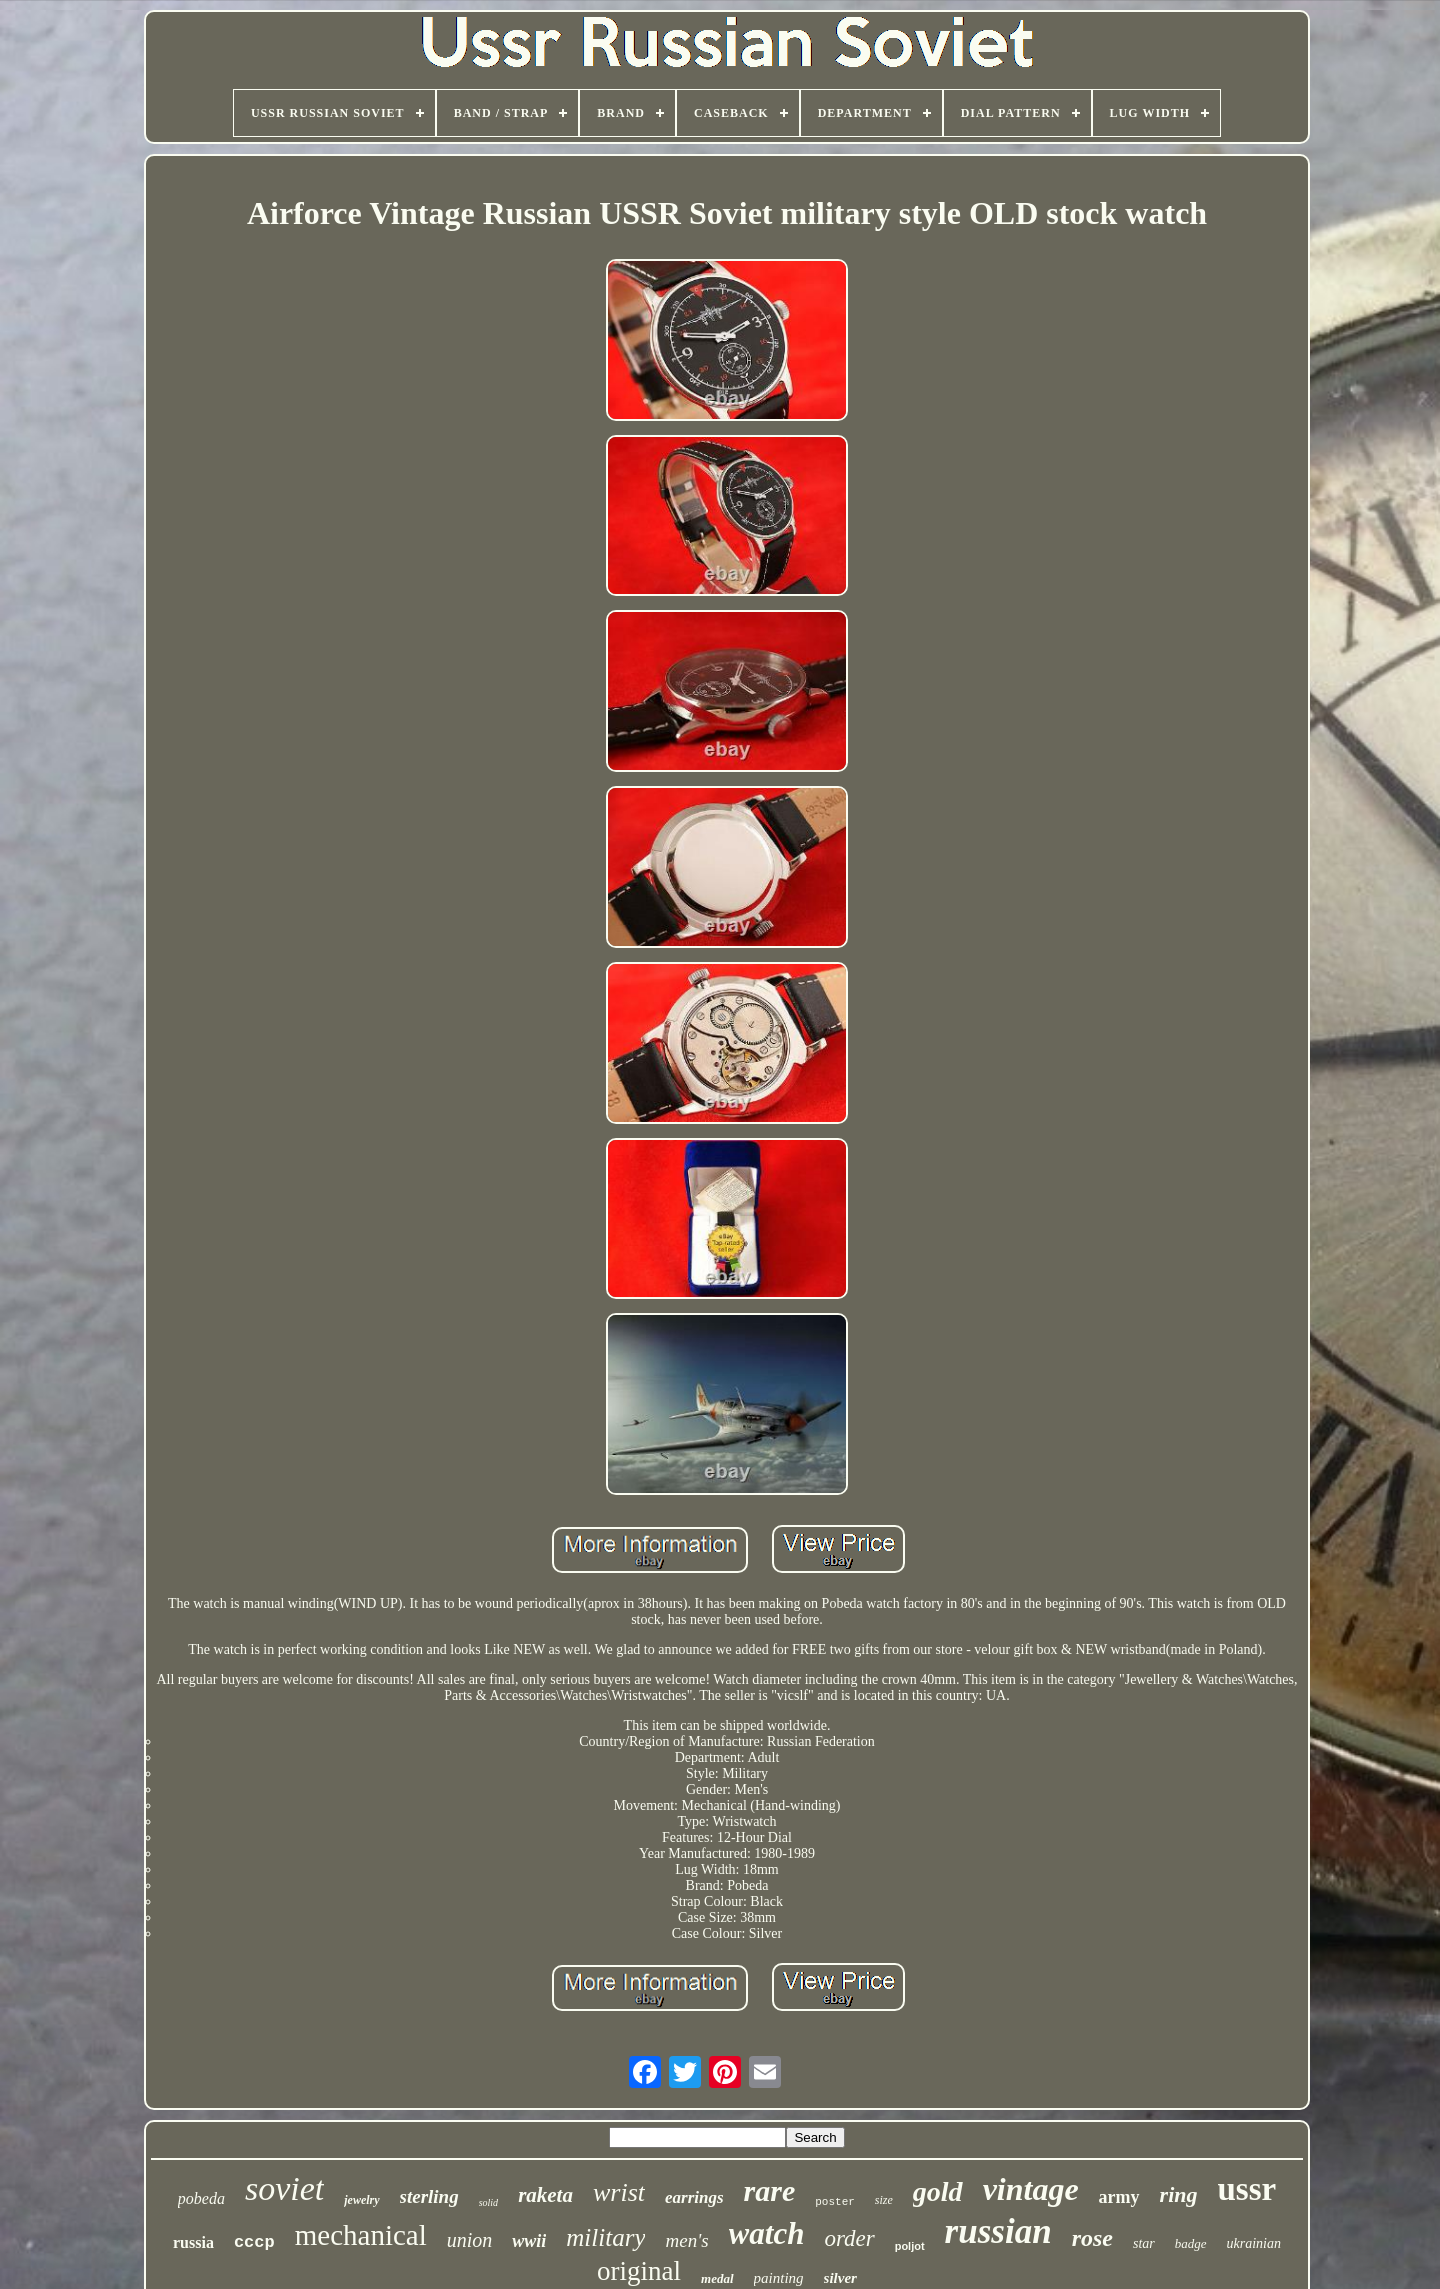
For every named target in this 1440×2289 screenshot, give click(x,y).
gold (938, 2191)
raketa (545, 2195)
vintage (1031, 2189)
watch (767, 2233)
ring (1179, 2194)
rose (1092, 2238)
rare (770, 2190)
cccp (254, 2242)
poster (835, 2202)
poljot (910, 2246)
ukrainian (1254, 2243)
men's (686, 2240)
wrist (619, 2192)
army (1119, 2197)
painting (779, 2278)
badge (1191, 2243)
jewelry (361, 2200)
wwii (529, 2241)
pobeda (201, 2198)
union (470, 2240)
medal (717, 2278)
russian (998, 2231)
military (605, 2237)
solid (488, 2202)
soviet (284, 2188)
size (884, 2200)
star (1144, 2243)
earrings (694, 2197)
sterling (429, 2196)
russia (193, 2242)
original (639, 2271)
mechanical (361, 2235)
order (849, 2238)
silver (840, 2278)
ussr (1247, 2189)
